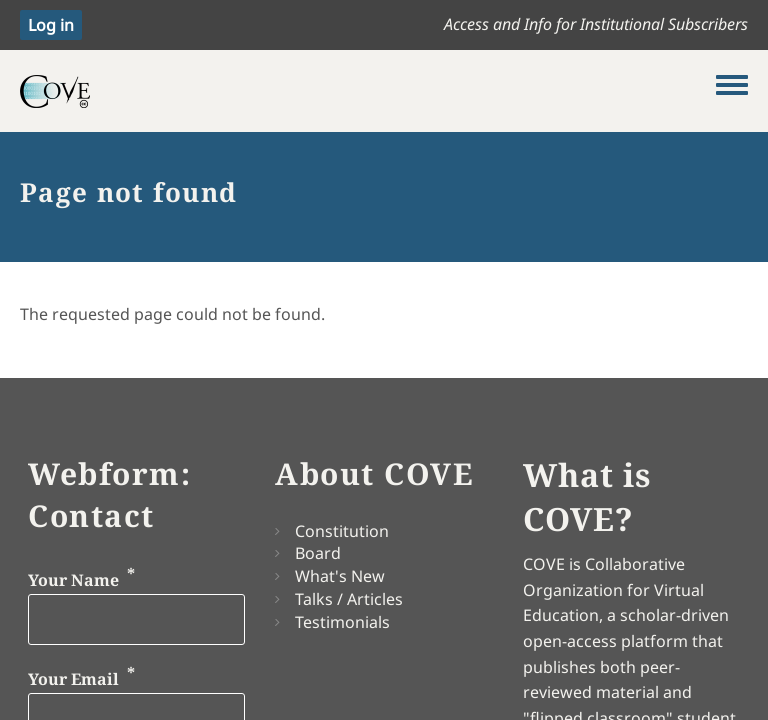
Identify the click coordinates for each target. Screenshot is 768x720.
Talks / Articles (349, 599)
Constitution (342, 531)
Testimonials (342, 622)
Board (318, 553)
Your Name (73, 580)
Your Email (73, 679)
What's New (340, 576)
